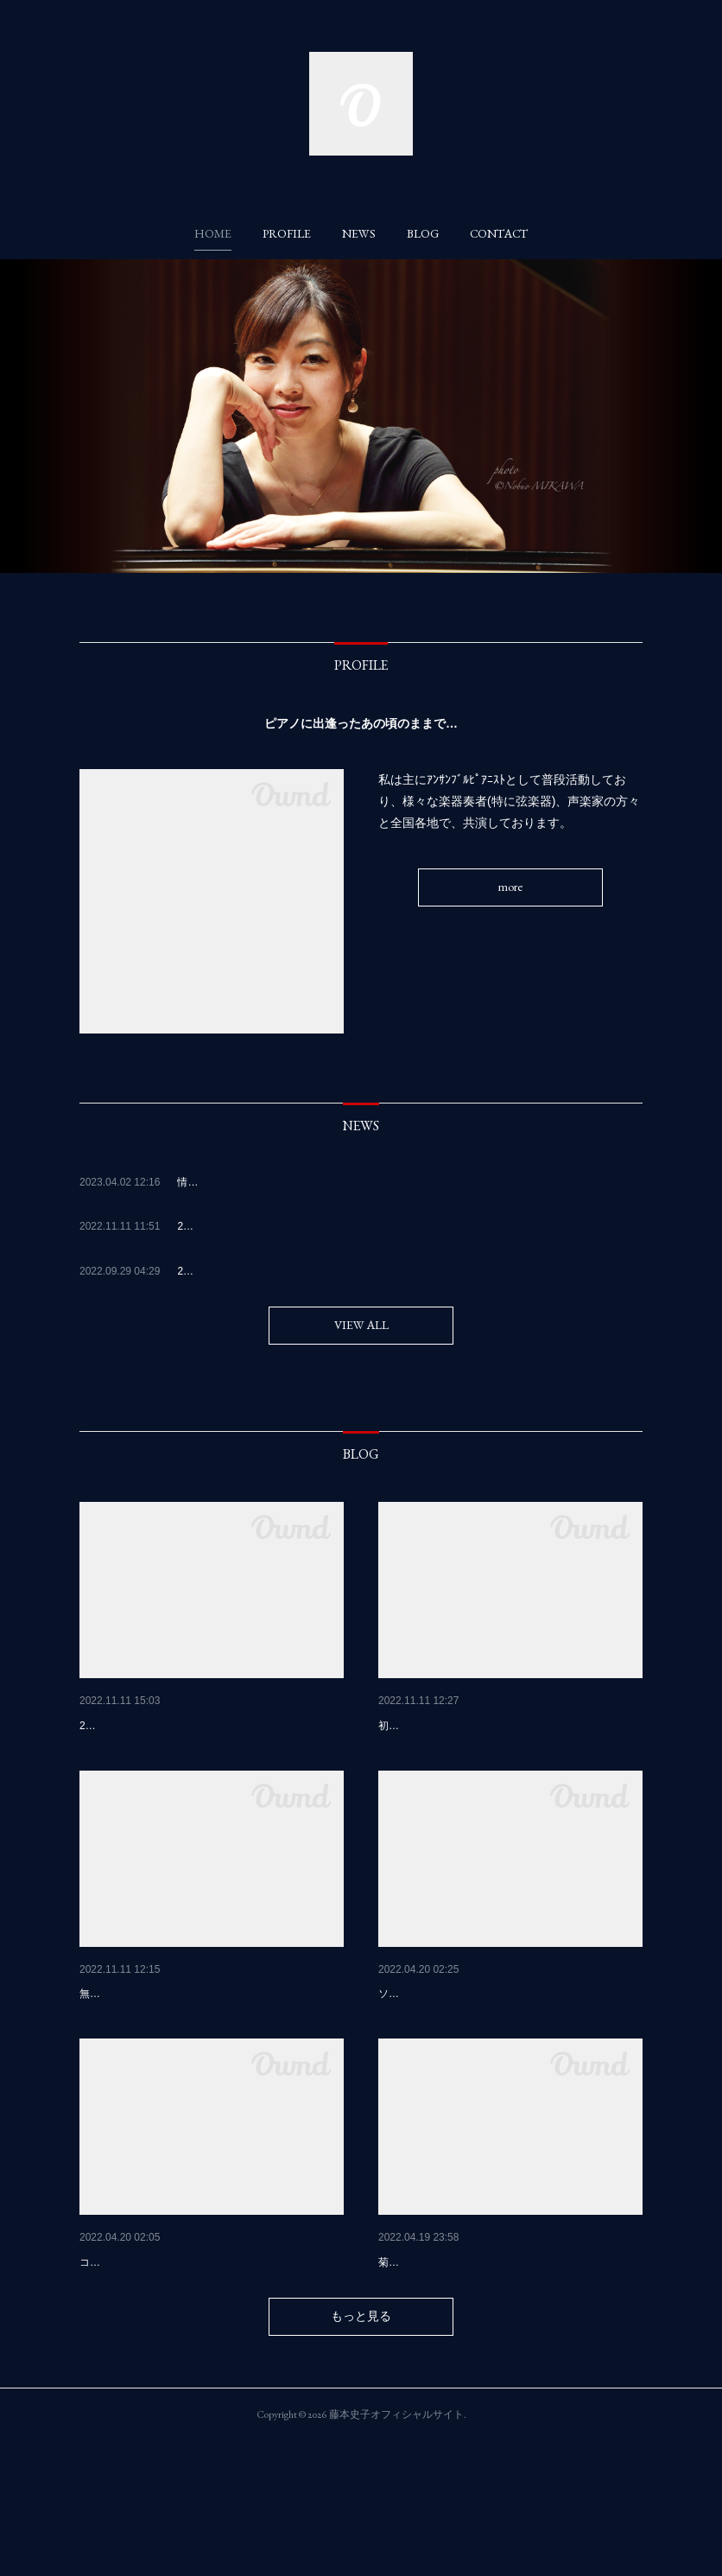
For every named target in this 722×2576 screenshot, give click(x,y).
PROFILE (287, 233)
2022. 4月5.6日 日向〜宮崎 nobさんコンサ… (507, 2038)
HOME (212, 233)
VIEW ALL (361, 1325)
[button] (212, 233)
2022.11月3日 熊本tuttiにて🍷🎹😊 (178, 2038)
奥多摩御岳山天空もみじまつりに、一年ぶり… (206, 1726)
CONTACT (499, 233)
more (510, 886)
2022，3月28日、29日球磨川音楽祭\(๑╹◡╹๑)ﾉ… (210, 2351)
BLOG (423, 233)
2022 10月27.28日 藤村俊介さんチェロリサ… (506, 1726)
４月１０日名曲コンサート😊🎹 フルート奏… (507, 2351)
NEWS (359, 233)
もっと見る (361, 2450)
